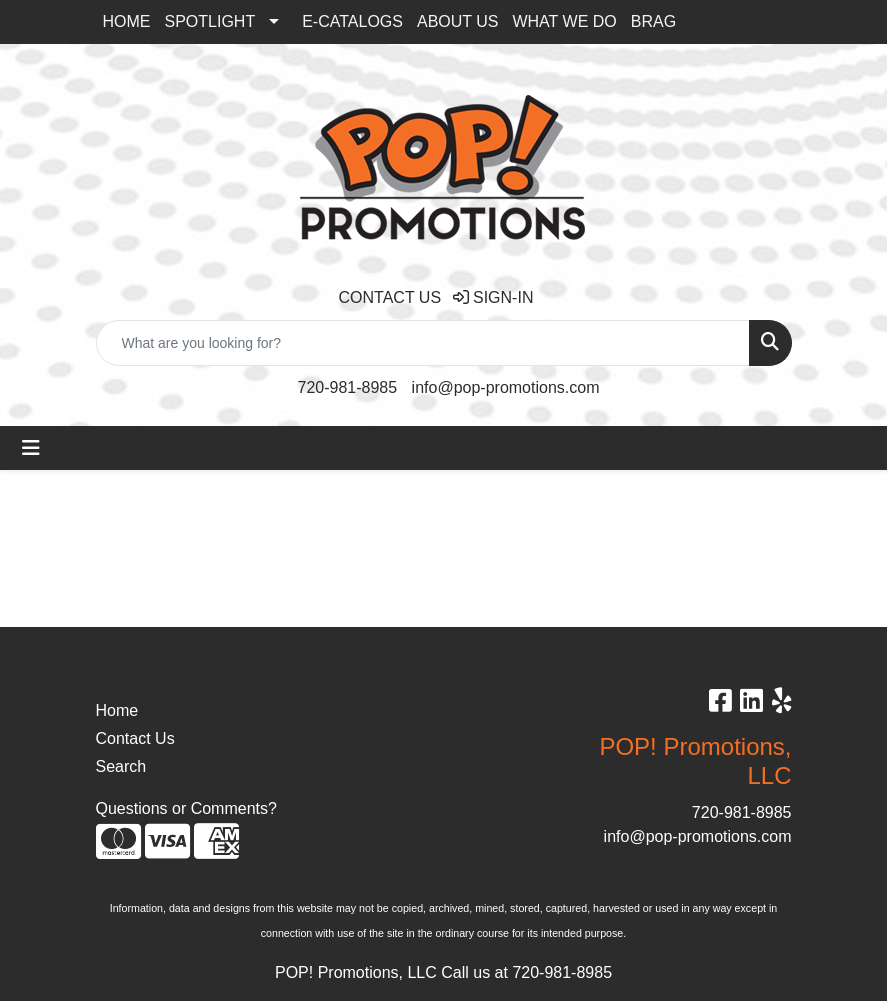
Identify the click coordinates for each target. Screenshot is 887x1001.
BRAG (653, 21)
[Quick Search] (423, 343)
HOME (127, 21)
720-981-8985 (348, 387)
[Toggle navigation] (31, 448)
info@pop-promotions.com (506, 387)
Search (121, 766)
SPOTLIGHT (210, 21)
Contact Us (135, 738)
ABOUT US (458, 21)
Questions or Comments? (186, 808)
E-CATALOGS (352, 21)
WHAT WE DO (564, 21)
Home (117, 710)
